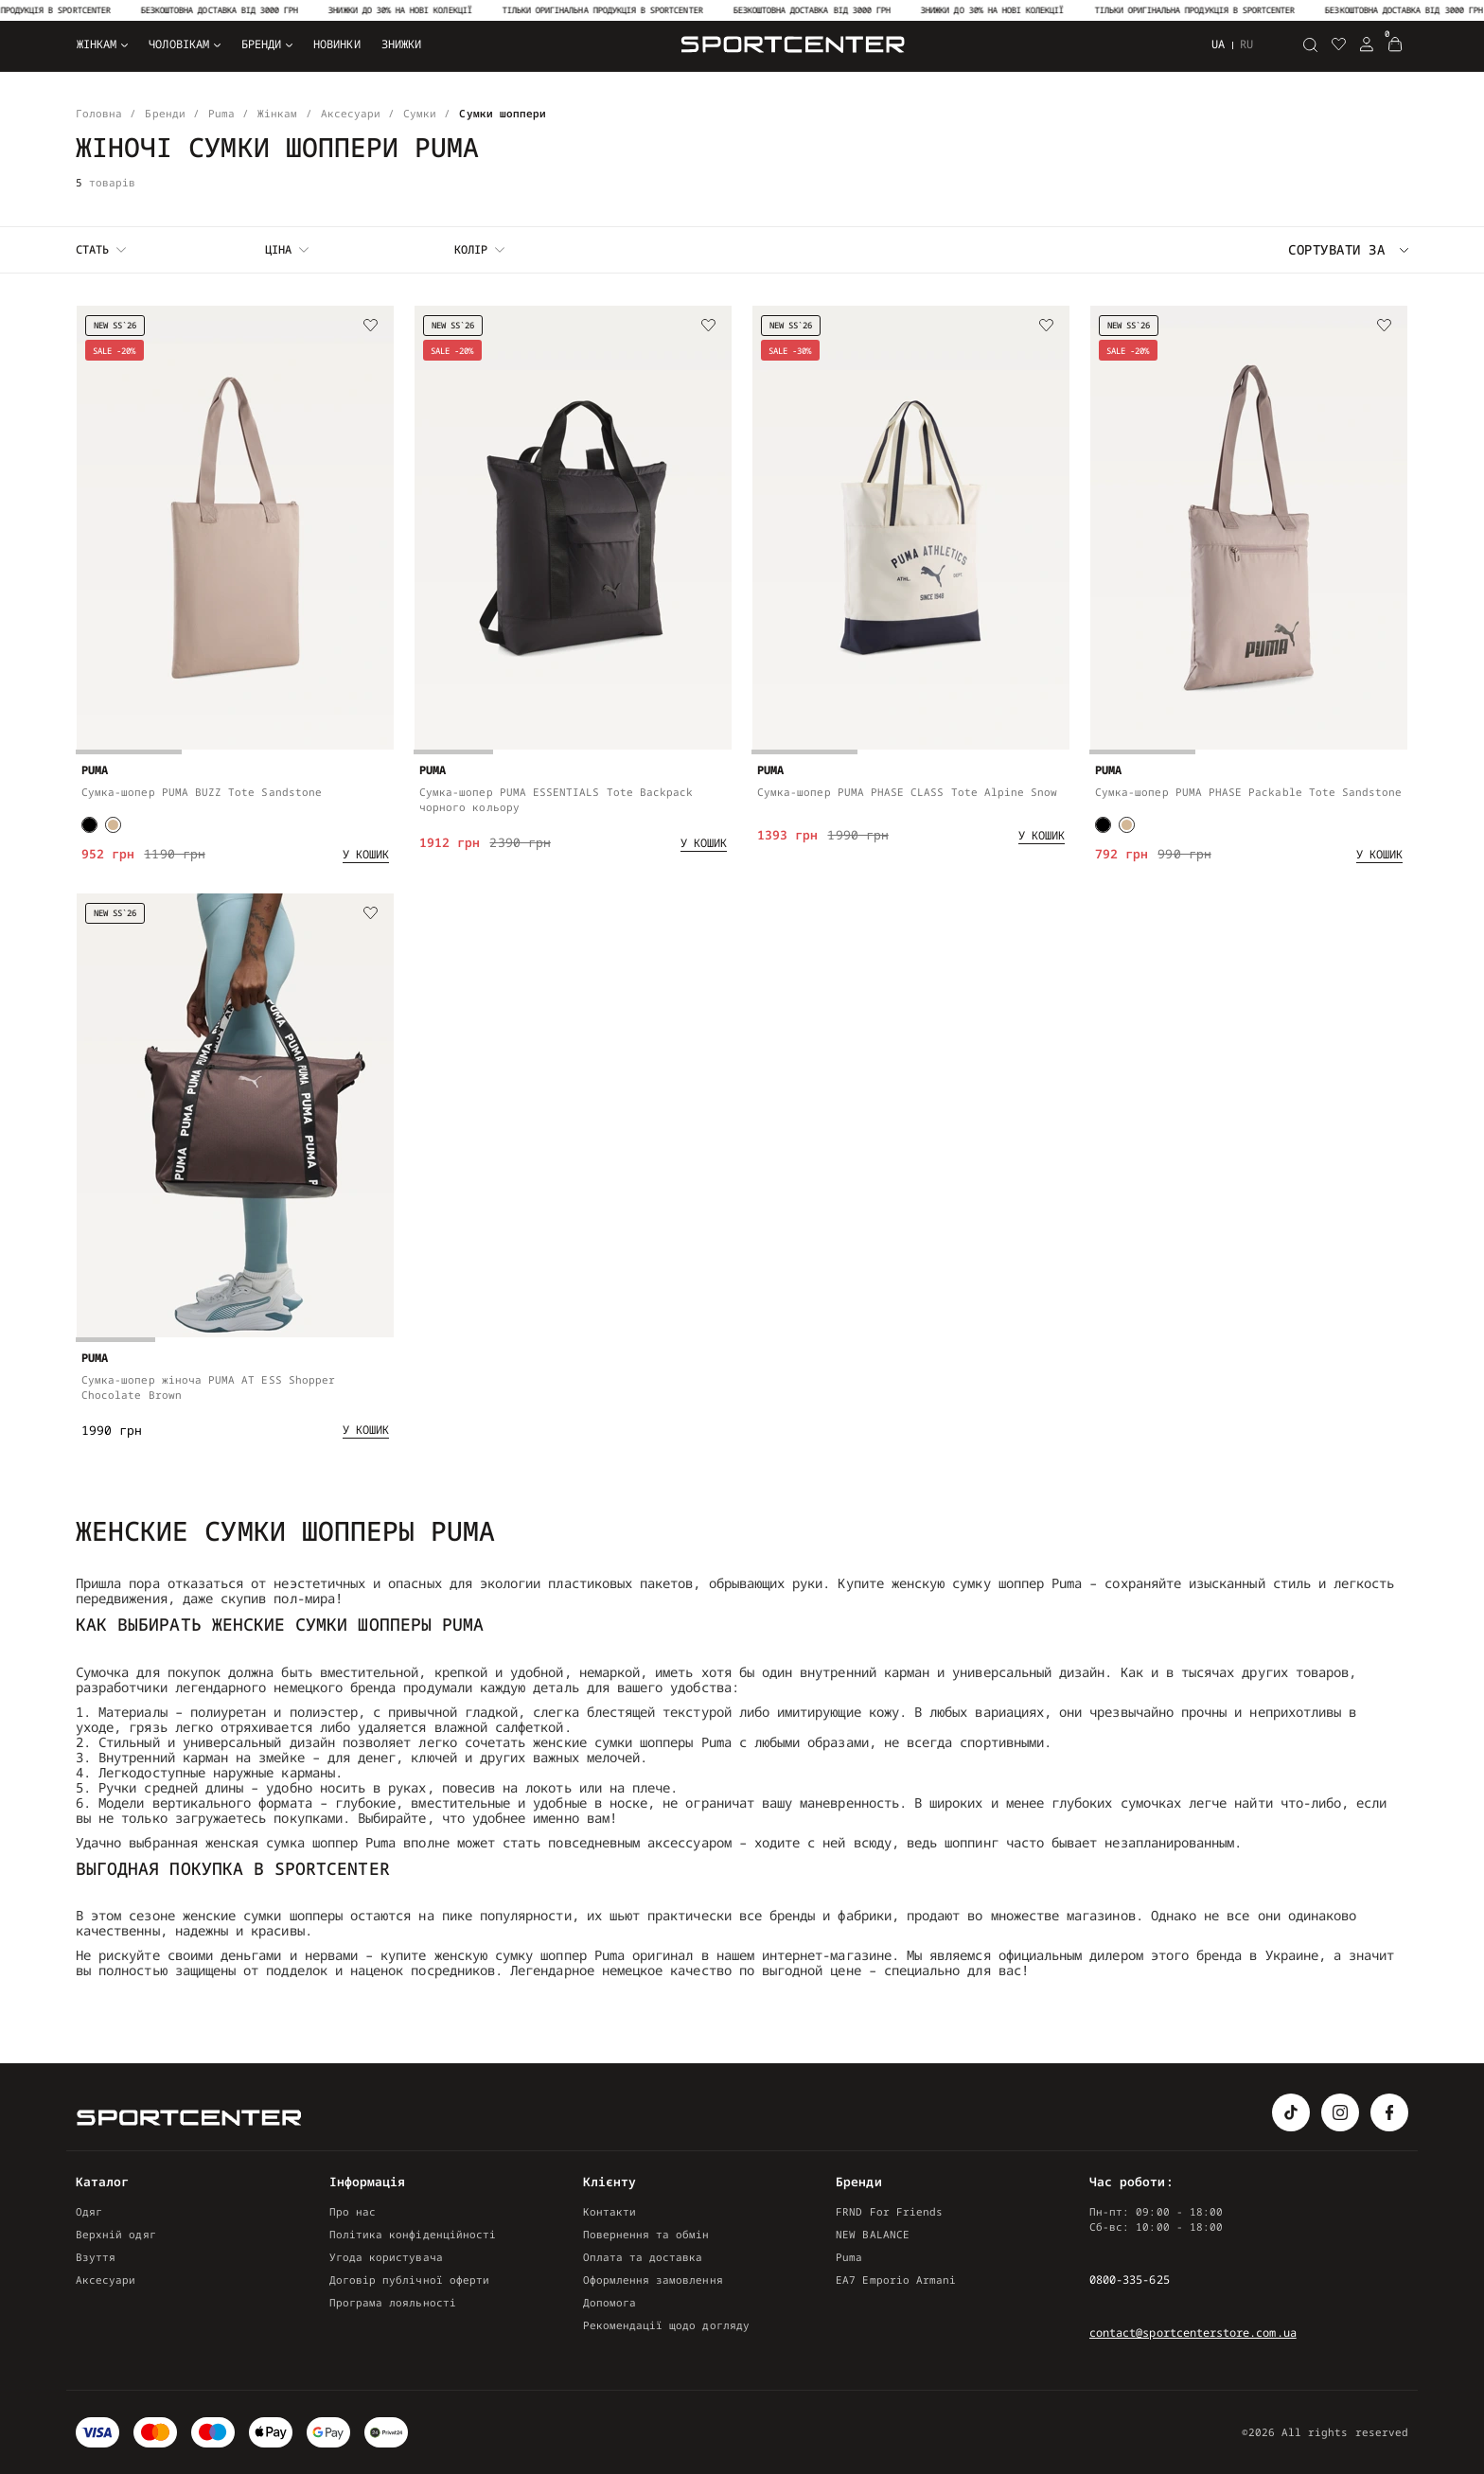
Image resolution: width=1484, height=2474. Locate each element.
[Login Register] (1366, 44)
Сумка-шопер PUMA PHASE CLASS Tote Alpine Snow (907, 792)
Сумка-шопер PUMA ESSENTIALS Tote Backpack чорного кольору (556, 799)
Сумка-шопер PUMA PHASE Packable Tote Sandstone (1249, 792)
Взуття (95, 2257)
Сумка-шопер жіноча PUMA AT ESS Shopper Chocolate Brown (208, 1390)
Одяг (89, 2211)
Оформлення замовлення (653, 2279)
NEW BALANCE (873, 2234)
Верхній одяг (116, 2234)
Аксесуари (106, 2279)
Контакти (609, 2211)
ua (1218, 44)
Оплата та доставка (643, 2257)
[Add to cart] (366, 854)
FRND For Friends (889, 2211)
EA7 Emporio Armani (896, 2279)
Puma (849, 2257)
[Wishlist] (371, 326)
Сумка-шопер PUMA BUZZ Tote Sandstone (201, 792)
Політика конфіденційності (412, 2234)
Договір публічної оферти (409, 2279)
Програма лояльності (392, 2302)
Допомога (609, 2302)
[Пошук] (1309, 44)
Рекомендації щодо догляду (666, 2325)
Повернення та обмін (646, 2234)
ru (1246, 44)
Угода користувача (386, 2257)
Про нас (352, 2211)
